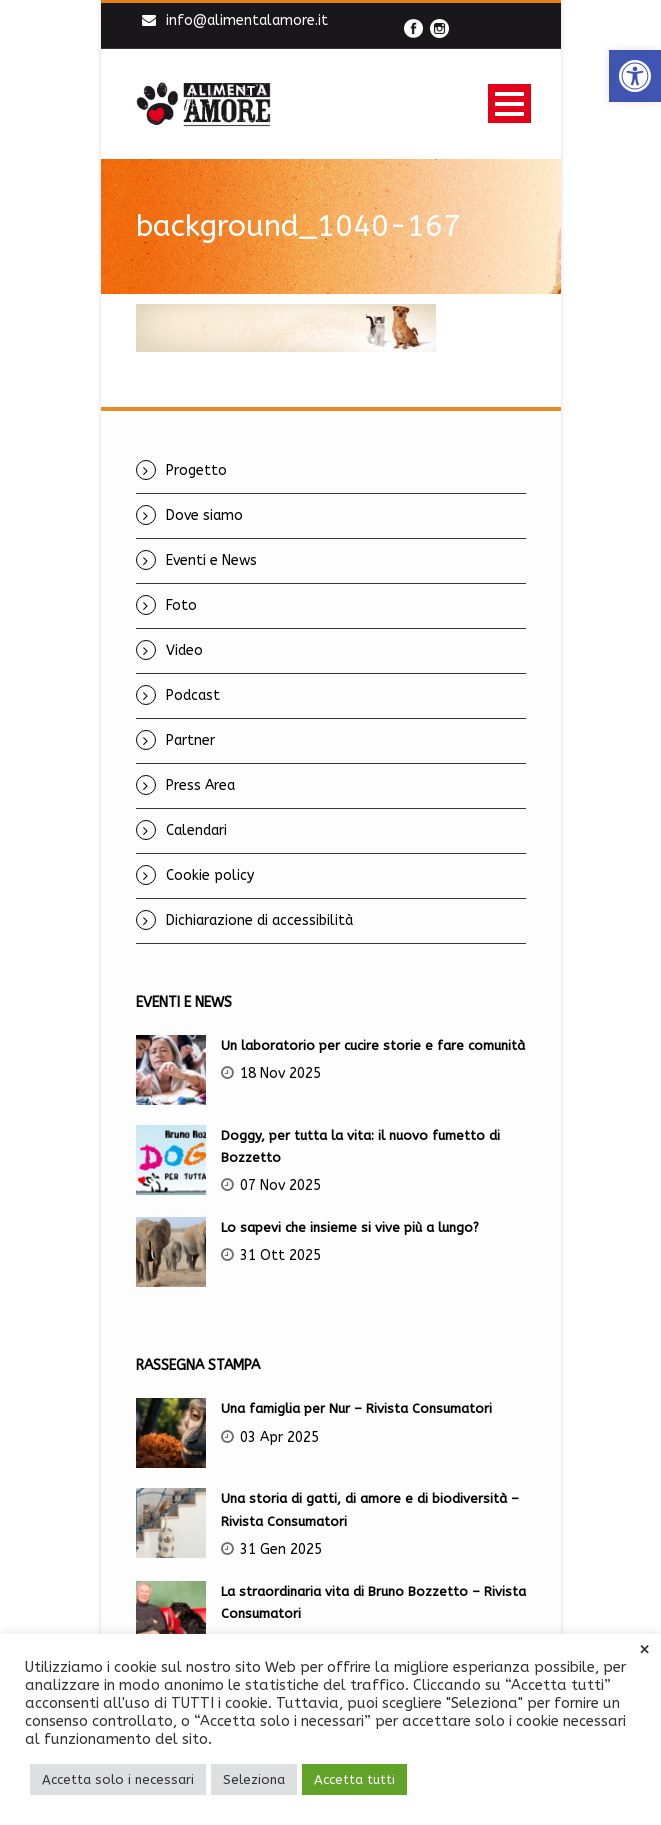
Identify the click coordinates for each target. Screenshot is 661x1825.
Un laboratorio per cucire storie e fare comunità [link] (373, 1045)
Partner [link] (190, 740)
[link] (635, 76)
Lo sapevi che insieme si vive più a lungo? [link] (350, 1227)
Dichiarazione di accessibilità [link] (259, 920)
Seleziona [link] (254, 1779)
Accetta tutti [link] (354, 1779)
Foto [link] (181, 605)
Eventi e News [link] (211, 560)
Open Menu (509, 103)
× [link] (644, 1650)
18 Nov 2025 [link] (280, 1073)
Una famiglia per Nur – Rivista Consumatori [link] (356, 1408)
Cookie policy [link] (210, 875)
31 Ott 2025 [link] (280, 1255)
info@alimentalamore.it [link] (247, 20)
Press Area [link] (200, 785)
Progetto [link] (196, 470)
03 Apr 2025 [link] (279, 1437)
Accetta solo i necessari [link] (118, 1779)
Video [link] (184, 650)
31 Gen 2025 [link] (281, 1549)
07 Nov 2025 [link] (280, 1185)
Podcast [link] (193, 695)
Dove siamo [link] (204, 515)
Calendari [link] (196, 830)
